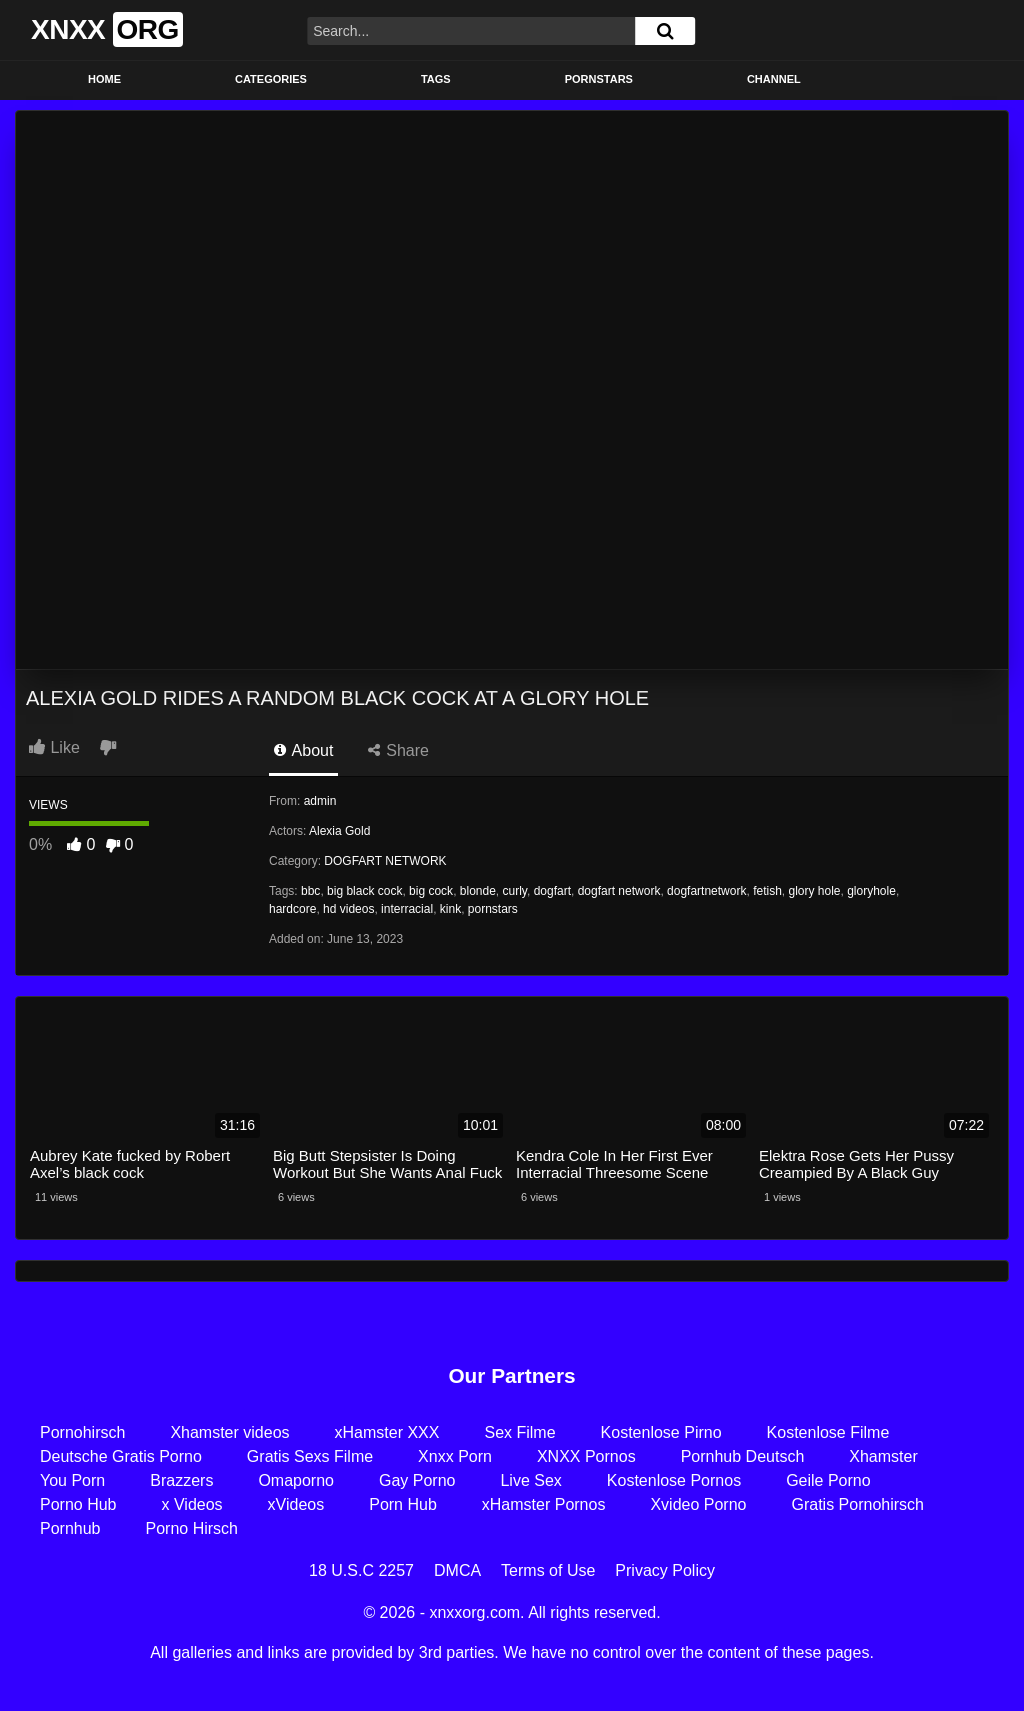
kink (450, 909)
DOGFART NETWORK (385, 861)
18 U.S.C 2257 (361, 1570)
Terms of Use (548, 1570)
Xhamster (883, 1456)
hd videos (348, 909)
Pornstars (599, 79)
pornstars (493, 909)
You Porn (72, 1480)
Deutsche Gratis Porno (121, 1456)
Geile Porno (828, 1480)
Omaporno (296, 1480)
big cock (431, 891)
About (303, 750)
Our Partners (511, 1375)
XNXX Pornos (586, 1456)
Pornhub (70, 1528)
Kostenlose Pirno (661, 1432)
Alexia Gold (339, 831)
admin (320, 801)
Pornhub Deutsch (743, 1456)
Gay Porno (417, 1480)
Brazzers (181, 1480)
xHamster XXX (387, 1432)
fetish (767, 891)
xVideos (296, 1504)
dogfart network (619, 891)
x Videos (192, 1504)
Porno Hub (78, 1504)
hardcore (292, 909)
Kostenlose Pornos (674, 1480)
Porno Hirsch (192, 1528)
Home (104, 79)
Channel (774, 79)
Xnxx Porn (455, 1456)
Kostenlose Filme (828, 1432)
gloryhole (871, 891)
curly (515, 891)
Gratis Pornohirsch (857, 1504)
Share (398, 750)
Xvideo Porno (698, 1504)
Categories (271, 79)
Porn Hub (403, 1504)
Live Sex (530, 1480)
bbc (310, 891)
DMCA (457, 1570)
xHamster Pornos (544, 1504)
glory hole (814, 891)
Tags (436, 79)
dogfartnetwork (706, 891)
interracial (407, 909)
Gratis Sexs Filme (310, 1456)
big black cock (364, 891)
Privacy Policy (665, 1570)
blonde (478, 891)
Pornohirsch (82, 1432)
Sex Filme (519, 1432)
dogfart (552, 891)
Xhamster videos (229, 1432)
